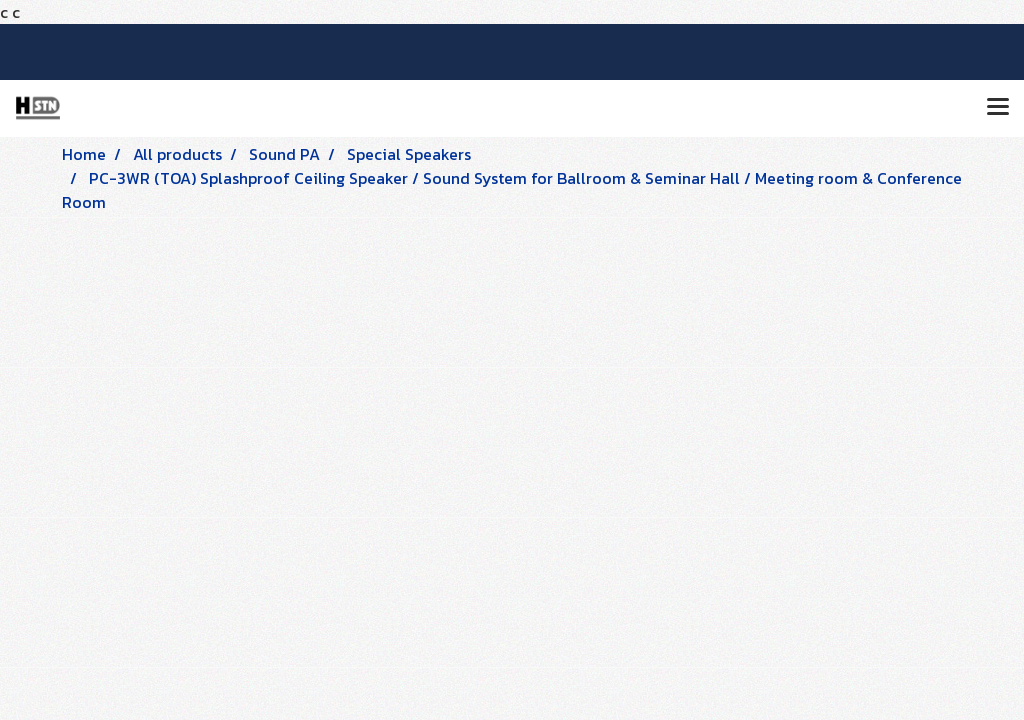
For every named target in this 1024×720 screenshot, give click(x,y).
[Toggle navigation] (998, 108)
